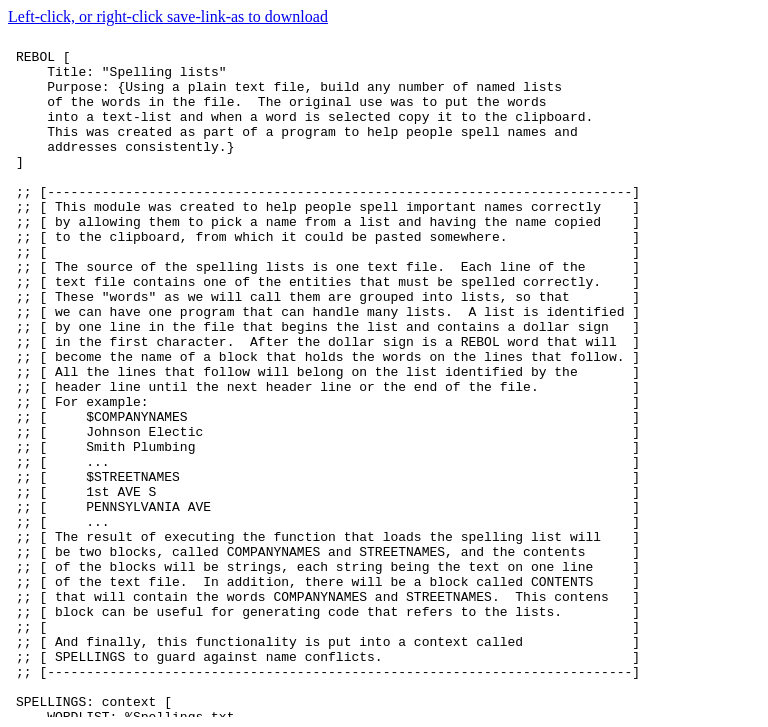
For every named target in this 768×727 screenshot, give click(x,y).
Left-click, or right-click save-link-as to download (168, 16)
